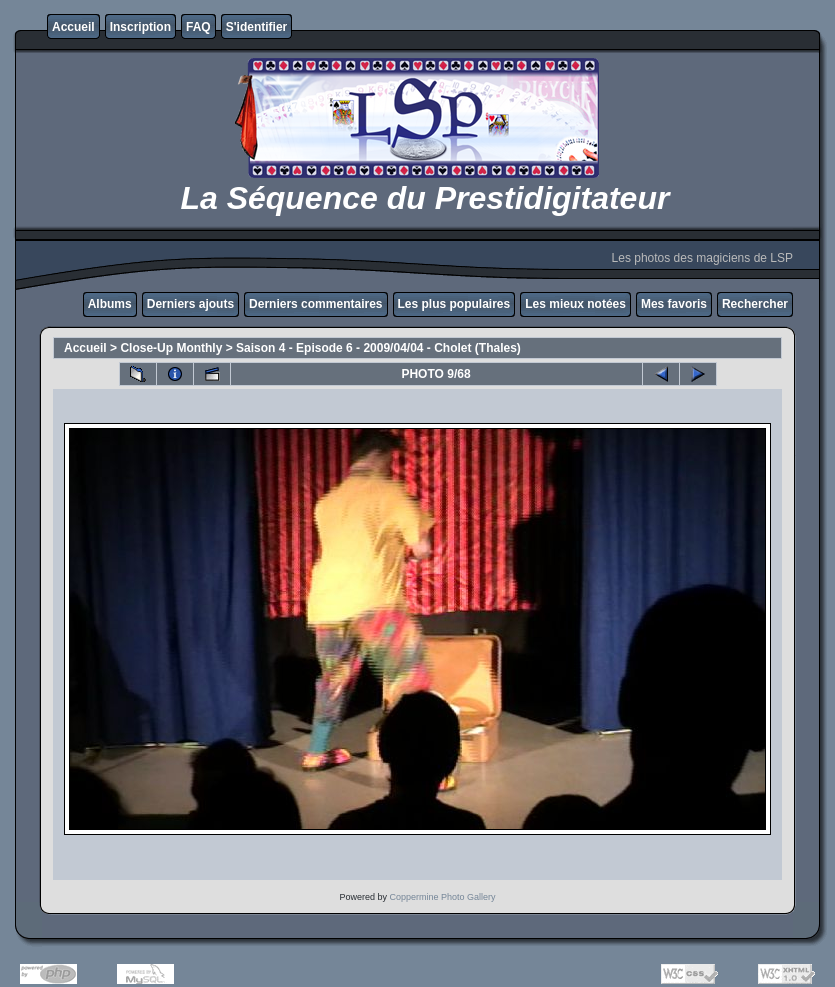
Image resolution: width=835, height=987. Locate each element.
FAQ (198, 27)
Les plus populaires (454, 304)
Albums (110, 304)
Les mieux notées (575, 304)
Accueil (73, 27)
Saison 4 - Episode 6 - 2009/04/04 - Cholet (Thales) (378, 348)
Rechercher (755, 304)
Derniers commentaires (315, 304)
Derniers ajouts (190, 304)
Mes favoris (674, 304)
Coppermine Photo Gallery (442, 897)
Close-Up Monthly (171, 348)
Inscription (140, 27)
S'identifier (257, 27)
